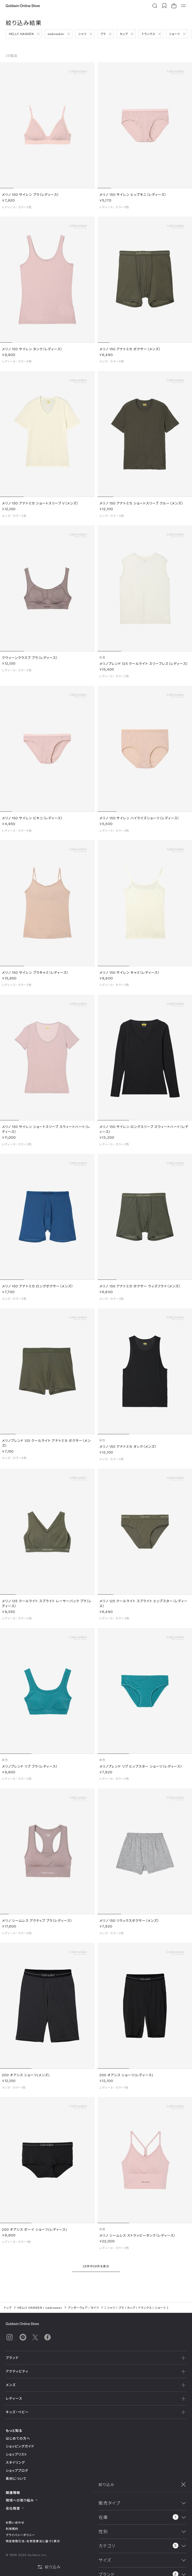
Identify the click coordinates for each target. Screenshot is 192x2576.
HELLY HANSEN (21, 34)
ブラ (103, 34)
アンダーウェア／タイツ (83, 2307)
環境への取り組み (22, 2500)
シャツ (82, 34)
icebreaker (56, 34)
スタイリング (15, 2462)
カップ (124, 34)
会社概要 (15, 2508)
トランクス (148, 34)
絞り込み (49, 2567)
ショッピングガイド (20, 2446)
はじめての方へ (18, 2438)
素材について (16, 2478)
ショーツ (174, 34)
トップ (8, 2307)
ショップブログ (17, 2470)
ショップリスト (16, 2454)
